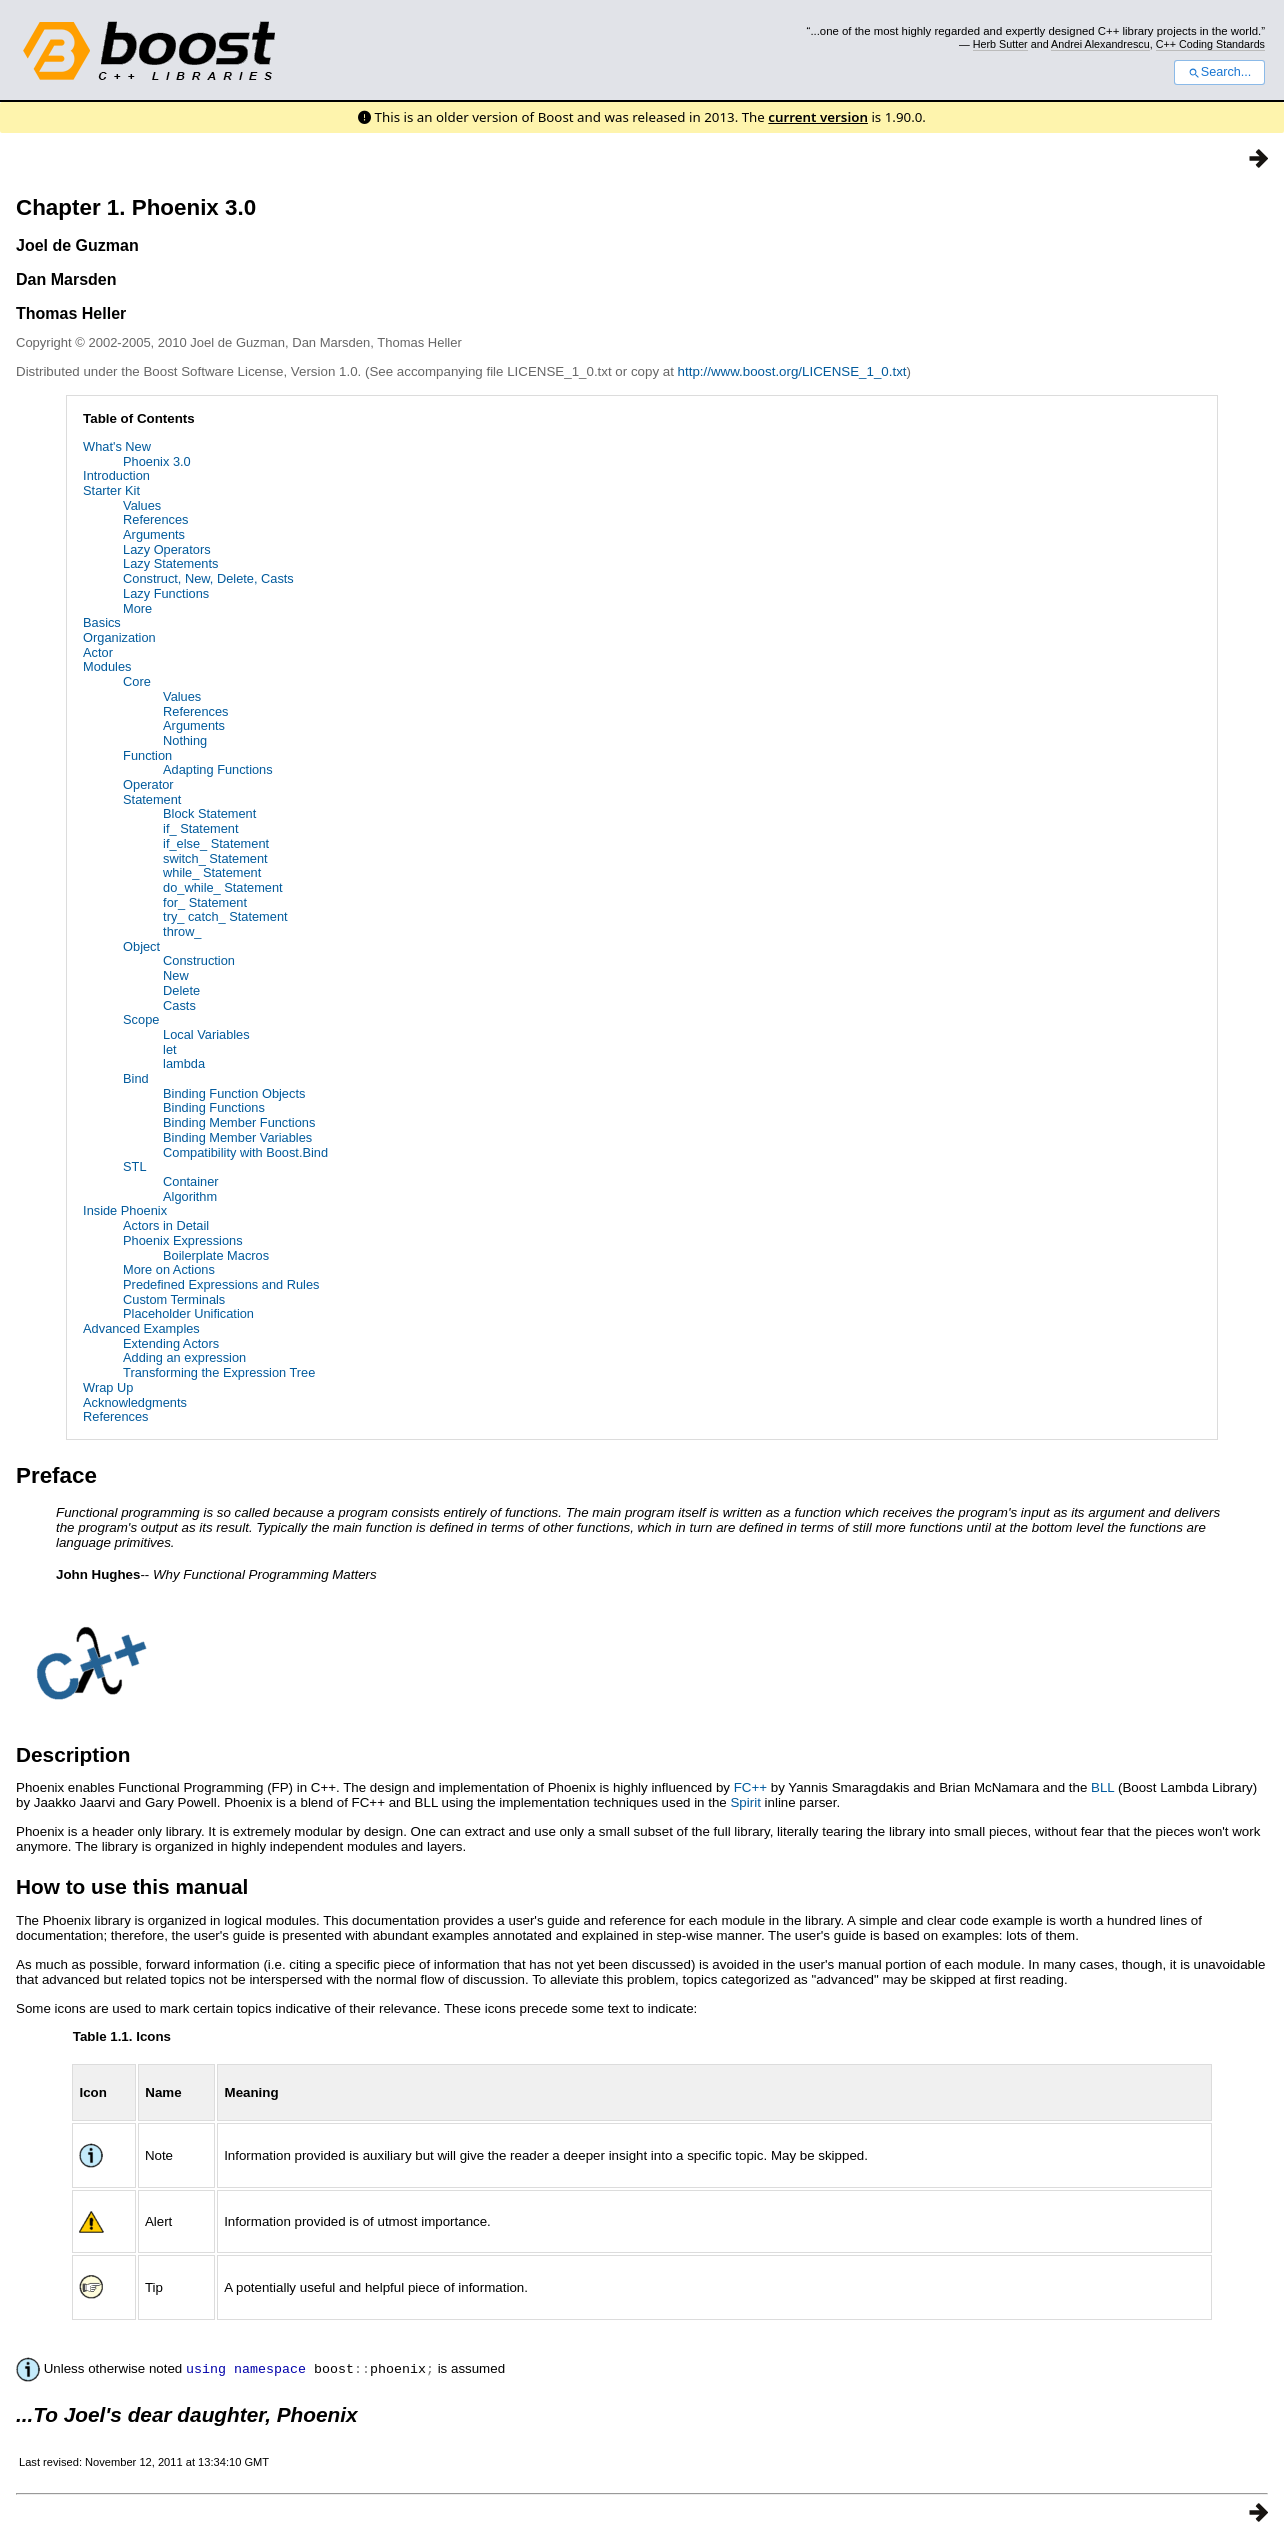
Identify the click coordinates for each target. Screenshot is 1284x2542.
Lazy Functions (166, 593)
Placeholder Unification (188, 1313)
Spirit (745, 1802)
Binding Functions (214, 1107)
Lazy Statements (170, 563)
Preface (56, 1475)
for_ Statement (205, 902)
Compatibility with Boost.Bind (245, 1152)
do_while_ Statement (223, 887)
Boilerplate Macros (216, 1255)
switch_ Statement (215, 858)
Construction (199, 960)
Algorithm (190, 1196)
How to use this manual (132, 1886)
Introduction (116, 475)
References (155, 519)
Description (73, 1754)
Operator (148, 784)
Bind (136, 1078)
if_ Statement (200, 828)
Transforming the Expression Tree (219, 1372)
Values (142, 505)
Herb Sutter (1000, 44)
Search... (1219, 72)
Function (147, 755)
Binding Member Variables (237, 1137)
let (170, 1049)
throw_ (182, 931)
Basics (102, 622)
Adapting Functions (218, 769)
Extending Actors (171, 1343)
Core (137, 681)
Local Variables (206, 1034)
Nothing (185, 740)
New (176, 975)
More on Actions (169, 1269)
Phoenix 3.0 (157, 461)
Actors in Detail (166, 1225)
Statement (152, 799)
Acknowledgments (135, 1402)
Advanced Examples (141, 1328)
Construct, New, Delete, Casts (208, 578)
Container (191, 1181)
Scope (141, 1019)
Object (141, 946)
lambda (184, 1063)
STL (134, 1166)
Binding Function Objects (234, 1093)
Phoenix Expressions (183, 1240)
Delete (181, 990)
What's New (117, 446)
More (137, 608)
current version (818, 117)
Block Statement (209, 813)
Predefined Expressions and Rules (221, 1284)
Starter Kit (111, 490)
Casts (179, 1005)
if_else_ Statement (216, 843)
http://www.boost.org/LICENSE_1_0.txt (792, 371)
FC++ (750, 1787)
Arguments (154, 534)
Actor (98, 652)
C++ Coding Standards (1210, 44)
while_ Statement (212, 872)
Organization (119, 637)
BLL (1102, 1787)
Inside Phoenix (125, 1210)
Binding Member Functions (239, 1122)
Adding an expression (184, 1357)
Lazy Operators (167, 549)
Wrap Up (108, 1387)
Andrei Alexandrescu (1100, 44)
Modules (107, 666)
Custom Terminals (174, 1299)
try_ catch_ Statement (225, 916)
